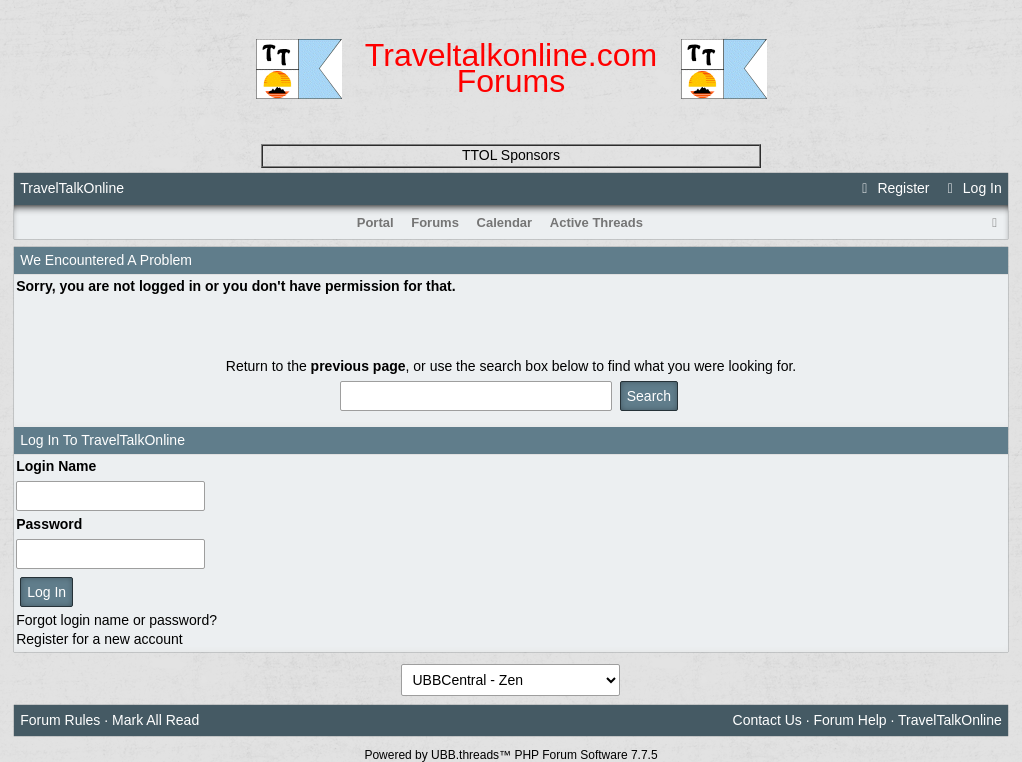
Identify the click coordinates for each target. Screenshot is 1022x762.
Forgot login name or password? (116, 620)
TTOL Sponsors (511, 155)
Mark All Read (155, 720)
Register (893, 188)
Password (49, 524)
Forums (435, 222)
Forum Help (849, 720)
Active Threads (596, 222)
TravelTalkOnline (72, 188)
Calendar (505, 222)
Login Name (56, 466)
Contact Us (767, 720)
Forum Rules (60, 720)
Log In (971, 188)
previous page (358, 366)
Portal (375, 222)
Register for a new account (99, 639)
